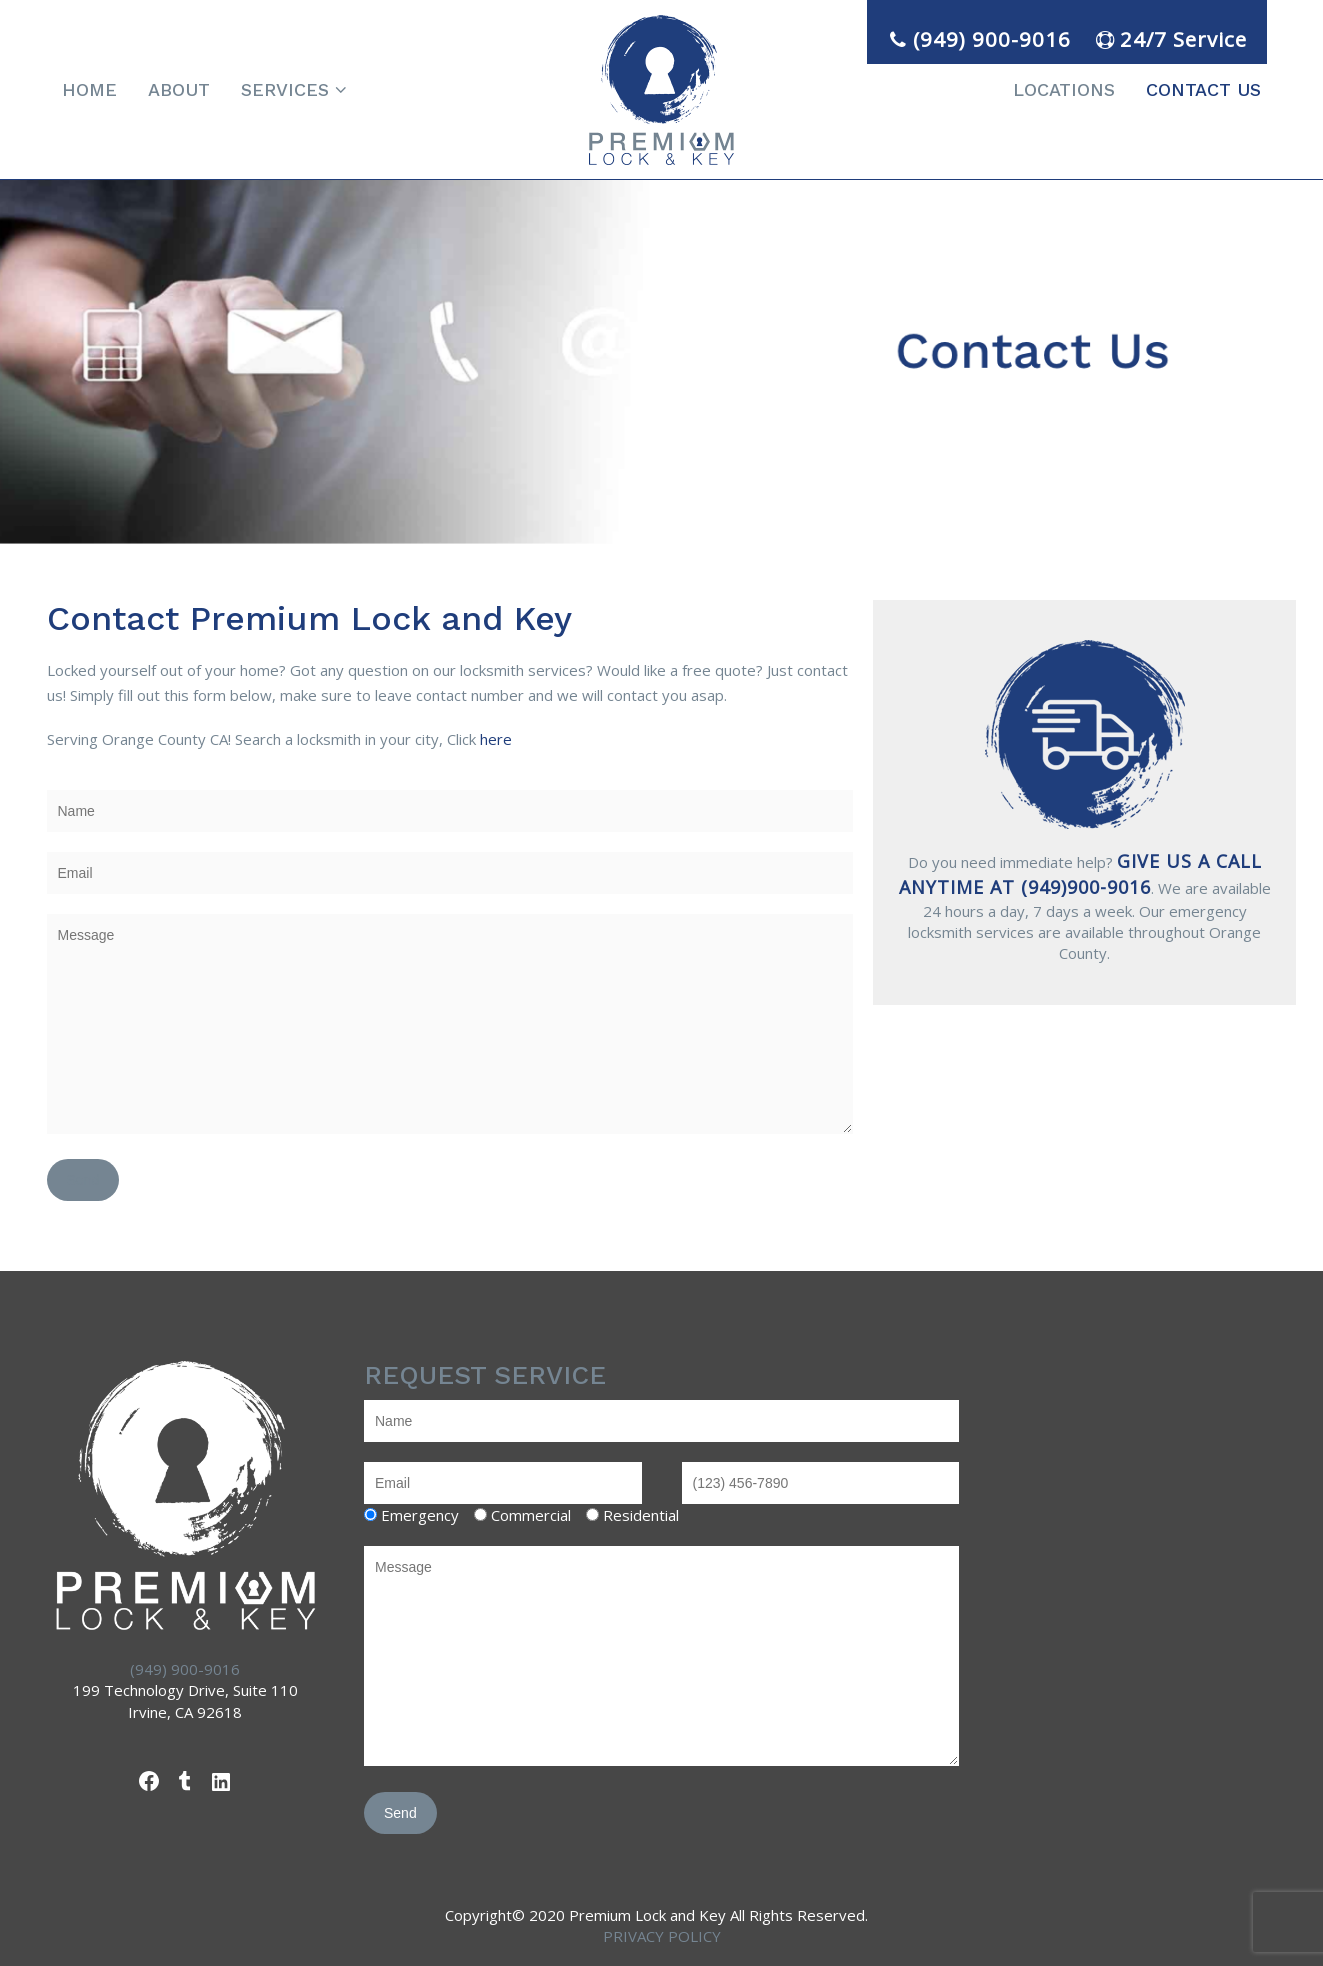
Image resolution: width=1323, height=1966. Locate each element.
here (496, 739)
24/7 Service (1168, 39)
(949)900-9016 (1086, 887)
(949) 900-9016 (978, 39)
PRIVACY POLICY (662, 1936)
